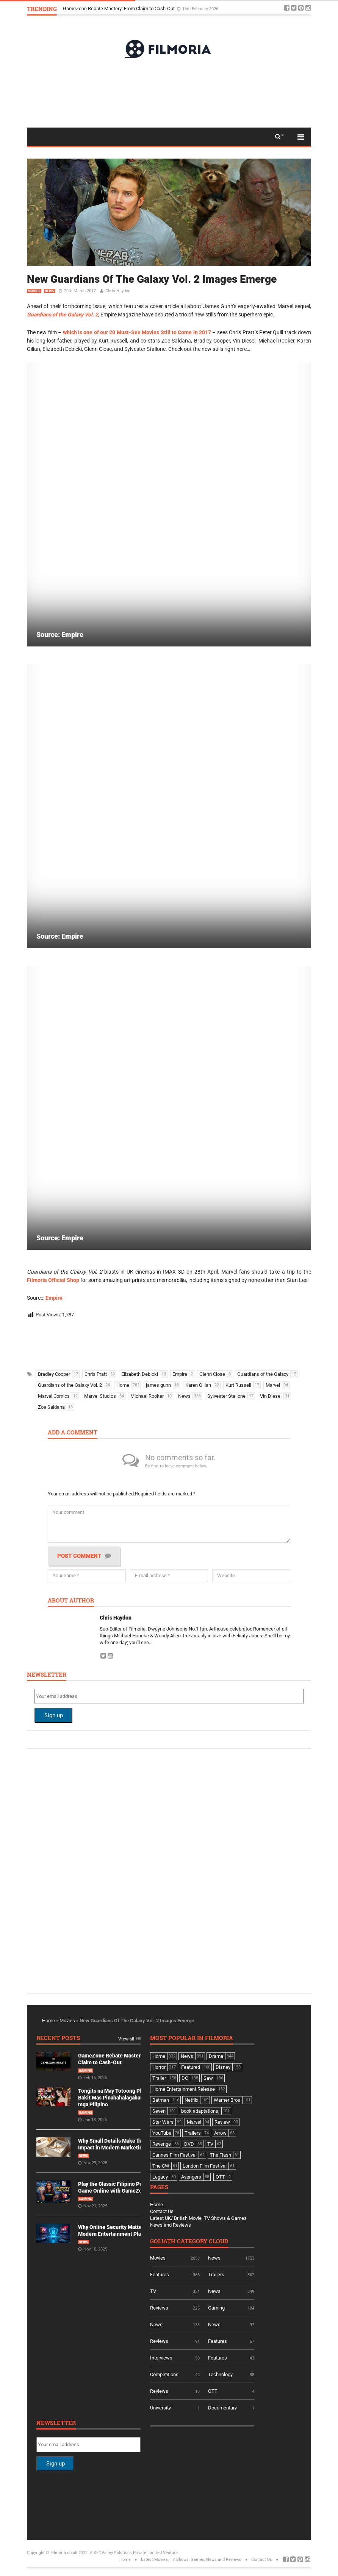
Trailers (216, 2274)
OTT (213, 2391)
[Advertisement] (169, 92)
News (49, 291)
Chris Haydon (117, 290)
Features (159, 2274)
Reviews (159, 2307)
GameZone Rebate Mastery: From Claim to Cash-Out (119, 8)
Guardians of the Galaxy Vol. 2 (62, 314)
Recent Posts (58, 2038)
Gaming (85, 2071)
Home (48, 2020)
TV (153, 2291)
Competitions (164, 2374)
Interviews (161, 2357)
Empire (54, 1298)
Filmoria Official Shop (53, 1280)
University (160, 2407)
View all (126, 2039)
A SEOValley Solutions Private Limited (126, 2552)
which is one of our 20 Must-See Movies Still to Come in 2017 (137, 332)
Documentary (222, 2407)
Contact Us (162, 2211)
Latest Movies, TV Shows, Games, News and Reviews (191, 2559)
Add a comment (72, 1433)
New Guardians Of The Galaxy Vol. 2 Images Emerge (152, 279)
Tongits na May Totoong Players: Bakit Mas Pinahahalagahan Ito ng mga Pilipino (118, 2097)
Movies (34, 291)
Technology (220, 2374)
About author (71, 1601)
